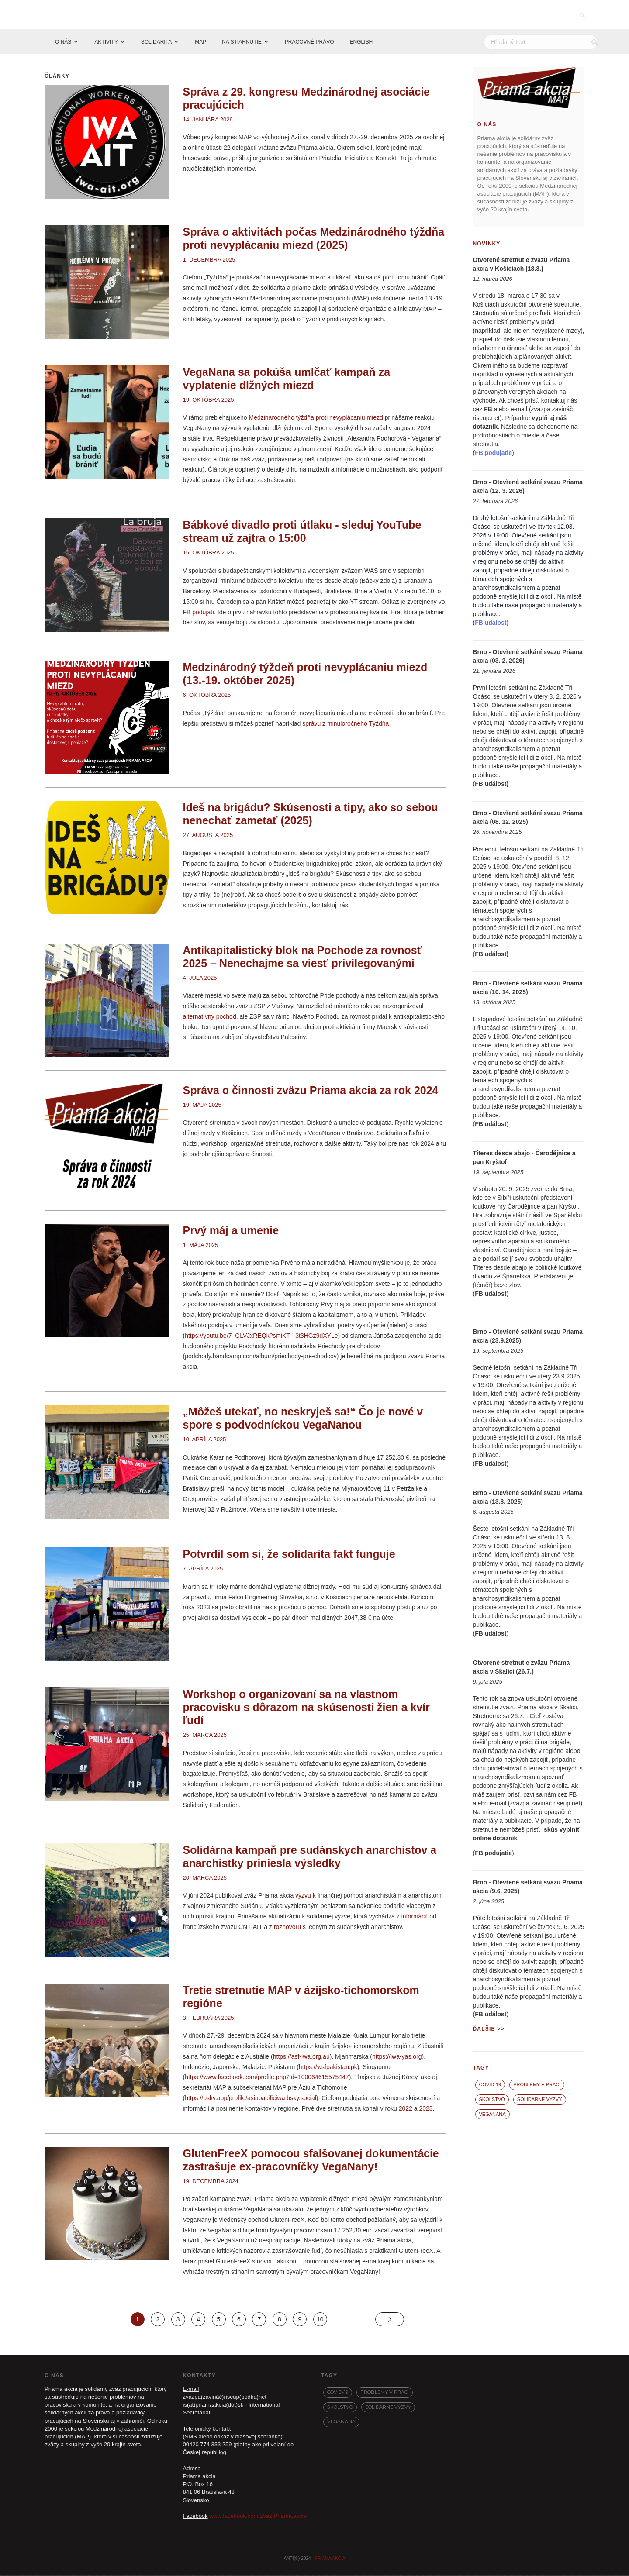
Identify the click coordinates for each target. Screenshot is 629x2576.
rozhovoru (287, 1927)
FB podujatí (198, 613)
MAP (200, 43)
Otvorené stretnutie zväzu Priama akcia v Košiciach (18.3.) (521, 265)
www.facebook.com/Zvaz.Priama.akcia (258, 2517)
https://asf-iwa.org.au (301, 2057)
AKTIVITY (106, 43)
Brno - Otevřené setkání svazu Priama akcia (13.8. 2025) (528, 1498)
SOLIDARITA (156, 43)
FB (488, 410)
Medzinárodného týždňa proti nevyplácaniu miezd (316, 418)
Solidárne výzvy (539, 2100)
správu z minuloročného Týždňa (345, 724)
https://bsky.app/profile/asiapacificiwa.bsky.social (250, 2099)
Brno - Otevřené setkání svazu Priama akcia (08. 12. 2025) (528, 819)
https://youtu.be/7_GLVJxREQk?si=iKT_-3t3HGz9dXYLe (261, 1336)
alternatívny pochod (209, 1017)
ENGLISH (361, 43)
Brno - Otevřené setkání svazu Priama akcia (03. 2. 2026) (528, 657)
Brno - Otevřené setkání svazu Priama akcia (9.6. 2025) (528, 1888)
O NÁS (63, 43)
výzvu (303, 1896)
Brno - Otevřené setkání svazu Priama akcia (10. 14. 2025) (528, 988)
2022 (405, 2109)
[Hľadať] (541, 43)
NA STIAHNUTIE (242, 43)
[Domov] (39, 43)
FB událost (490, 785)
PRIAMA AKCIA (329, 2559)
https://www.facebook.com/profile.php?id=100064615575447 (267, 2078)
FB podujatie (493, 1854)
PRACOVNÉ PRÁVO (309, 43)
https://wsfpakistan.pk (328, 2067)
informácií (414, 1917)
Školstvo (492, 2100)
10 (320, 2320)
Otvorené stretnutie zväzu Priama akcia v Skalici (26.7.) (521, 1668)
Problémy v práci (536, 2085)
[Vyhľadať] (595, 43)
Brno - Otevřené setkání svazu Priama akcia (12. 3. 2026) (528, 488)
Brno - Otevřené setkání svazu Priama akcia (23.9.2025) (528, 1337)
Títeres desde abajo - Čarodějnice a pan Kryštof (524, 1158)
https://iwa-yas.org (397, 2057)
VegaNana (492, 2115)
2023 (425, 2109)
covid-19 (490, 2085)
